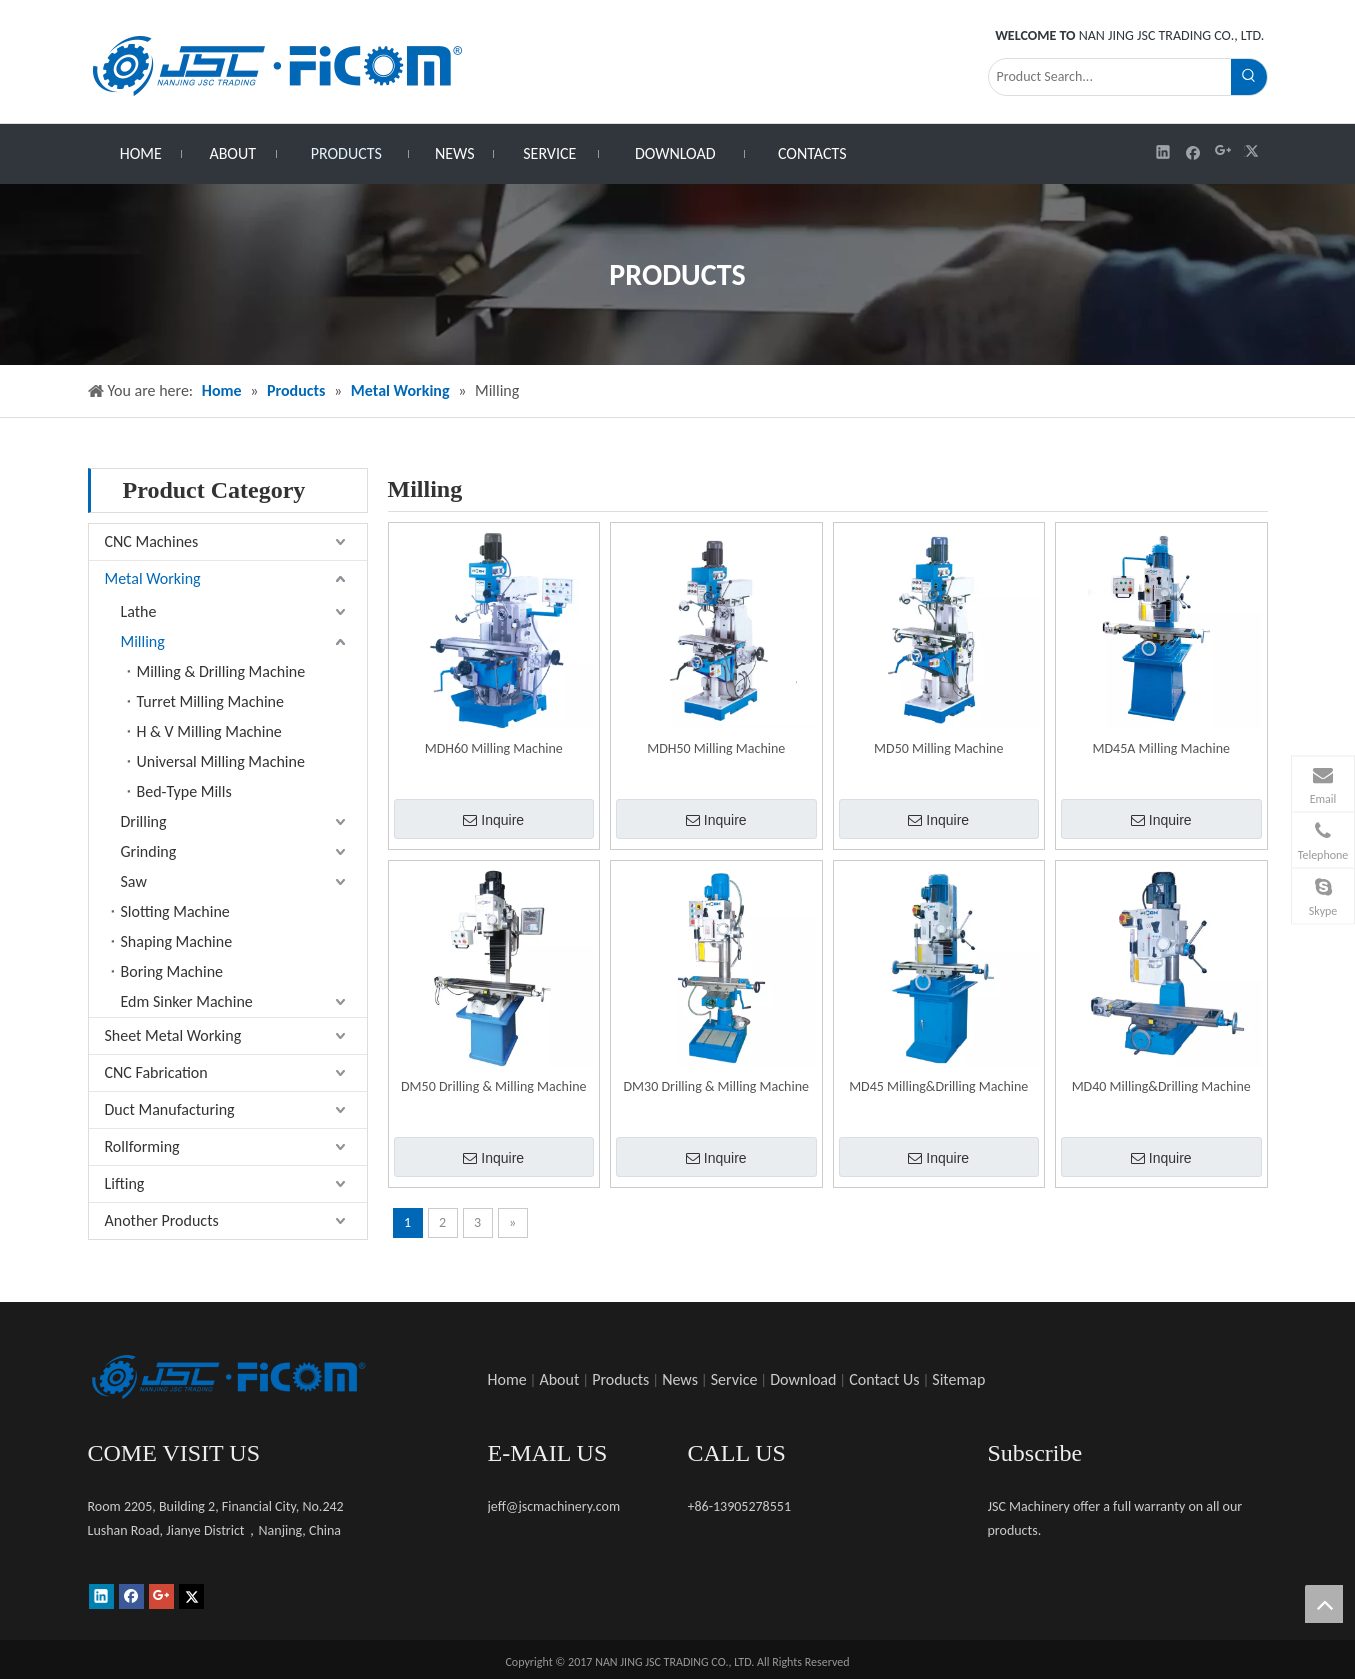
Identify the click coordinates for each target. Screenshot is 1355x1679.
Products (620, 1379)
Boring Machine (172, 971)
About (559, 1379)
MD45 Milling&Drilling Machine (938, 1086)
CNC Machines (152, 541)
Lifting (125, 1183)
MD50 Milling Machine (938, 748)
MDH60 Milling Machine (494, 748)
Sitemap (958, 1379)
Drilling (144, 821)
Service (734, 1379)
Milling (143, 641)
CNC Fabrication (156, 1072)
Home (507, 1379)
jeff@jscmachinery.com (554, 1506)
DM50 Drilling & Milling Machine (494, 1086)
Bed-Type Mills (184, 791)
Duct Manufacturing (170, 1109)
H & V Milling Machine (209, 731)
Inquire (493, 820)
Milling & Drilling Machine (221, 671)
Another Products (162, 1220)
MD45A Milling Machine (1161, 748)
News (680, 1379)
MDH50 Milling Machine (716, 748)
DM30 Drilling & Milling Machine (716, 1086)
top (1324, 1604)
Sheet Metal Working (173, 1035)
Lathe (139, 611)
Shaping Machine (177, 941)
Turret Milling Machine (210, 701)
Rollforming (142, 1146)
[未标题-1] (228, 1377)
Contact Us (884, 1379)
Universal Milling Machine (221, 761)
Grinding (149, 851)
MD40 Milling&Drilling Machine (1161, 1086)
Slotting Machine (175, 911)
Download (803, 1379)
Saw (134, 881)
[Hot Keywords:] (1249, 77)
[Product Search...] (1110, 77)
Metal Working (153, 578)
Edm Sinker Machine (187, 1001)
